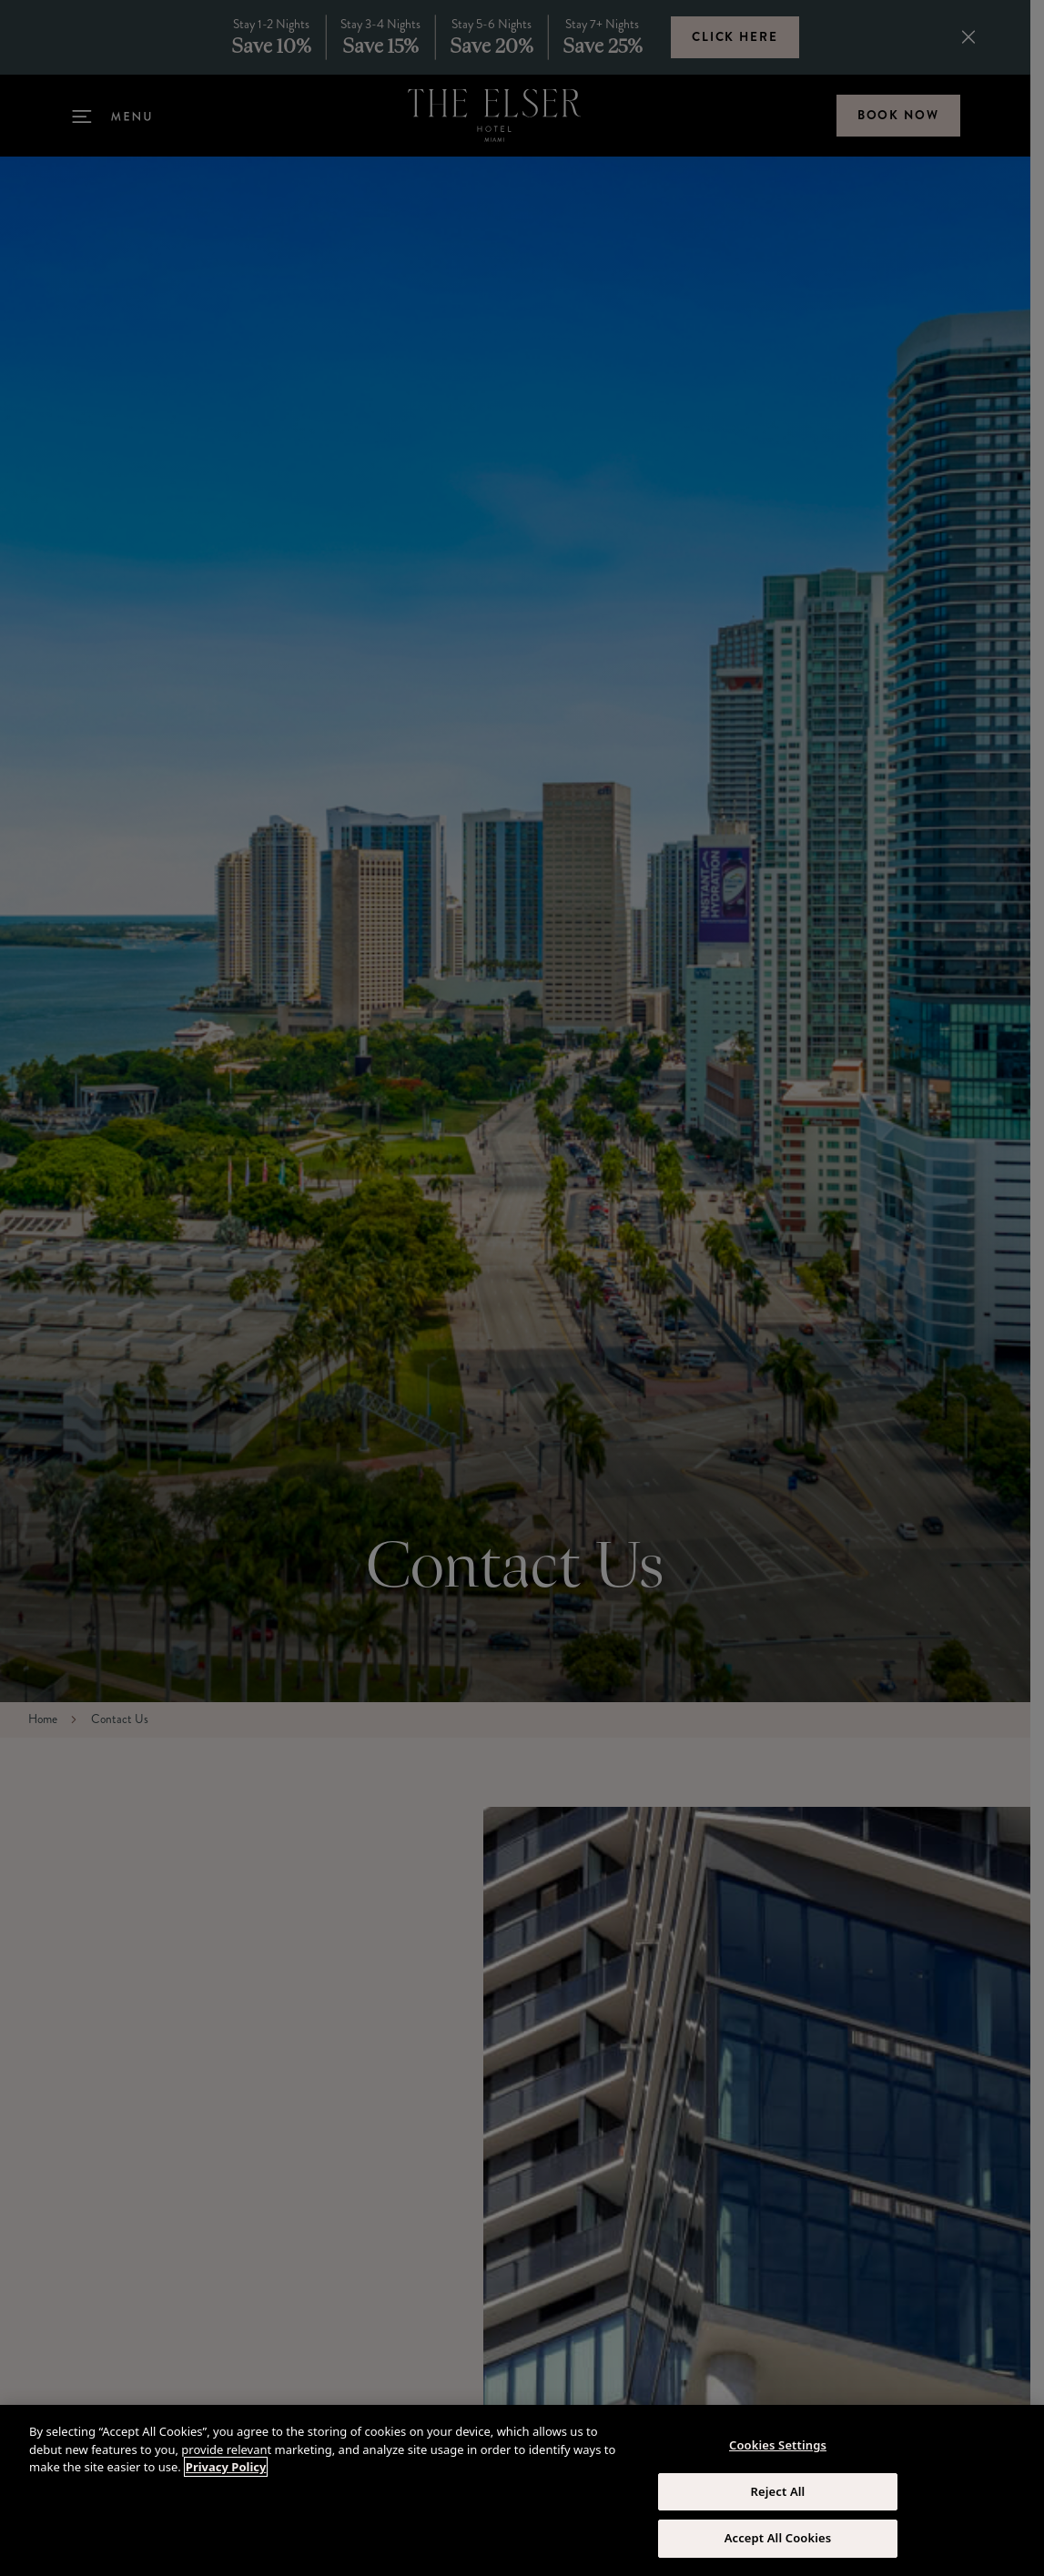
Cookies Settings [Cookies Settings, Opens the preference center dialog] (777, 2445)
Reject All (778, 2491)
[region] (522, 2490)
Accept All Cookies (778, 2538)
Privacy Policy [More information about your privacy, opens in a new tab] (226, 2467)
